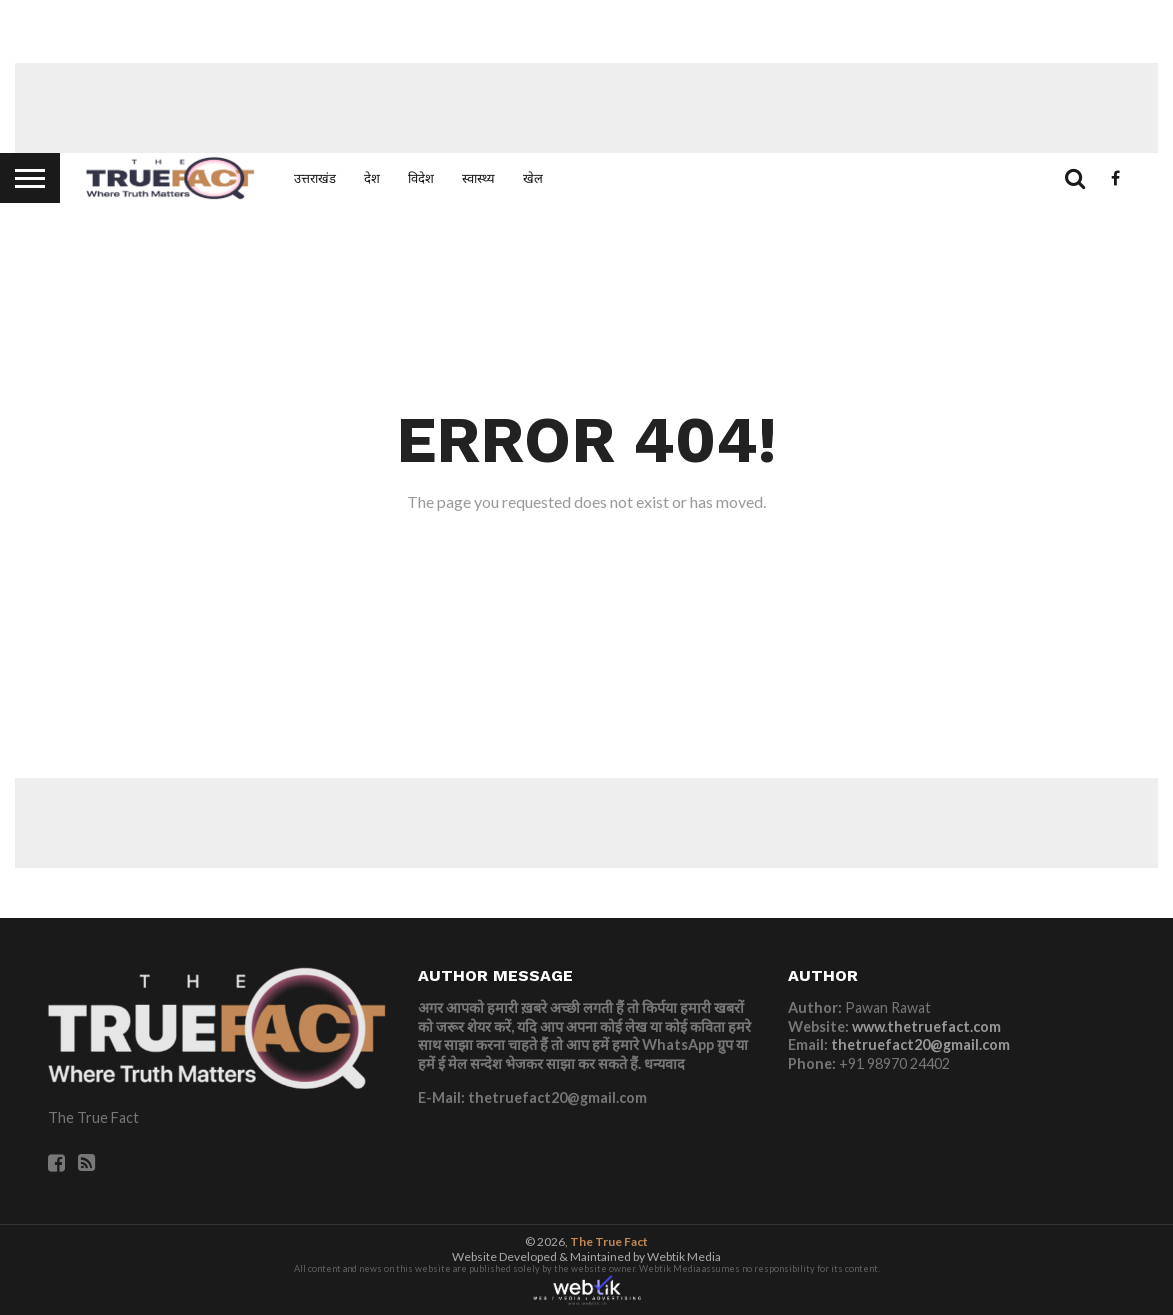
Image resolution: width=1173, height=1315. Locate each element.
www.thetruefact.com (926, 1026)
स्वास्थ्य (478, 178)
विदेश (421, 178)
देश (372, 178)
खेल (533, 178)
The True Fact (609, 1241)
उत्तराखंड (315, 178)
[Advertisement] (587, 108)
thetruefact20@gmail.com (920, 1044)
